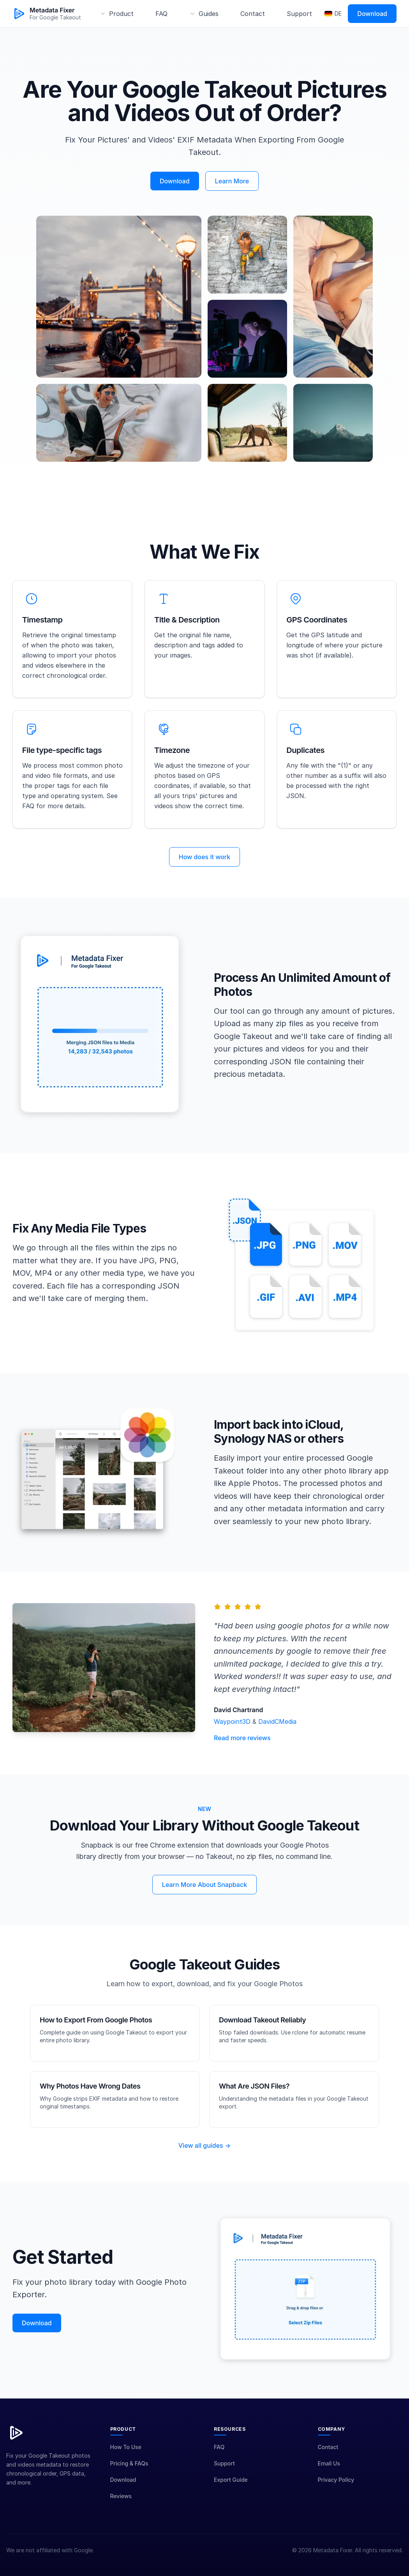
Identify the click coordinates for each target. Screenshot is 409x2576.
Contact (252, 14)
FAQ (161, 14)
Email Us (329, 2474)
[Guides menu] (204, 13)
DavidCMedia (277, 1732)
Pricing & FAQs (129, 2474)
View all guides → (204, 2156)
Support (299, 14)
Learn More (232, 181)
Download (372, 14)
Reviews (121, 2507)
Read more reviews (242, 1749)
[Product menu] (116, 13)
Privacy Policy (336, 2490)
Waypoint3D (233, 1732)
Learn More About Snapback (204, 1895)
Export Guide (231, 2490)
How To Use (125, 2458)
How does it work (204, 868)
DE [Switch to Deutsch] (333, 13)
